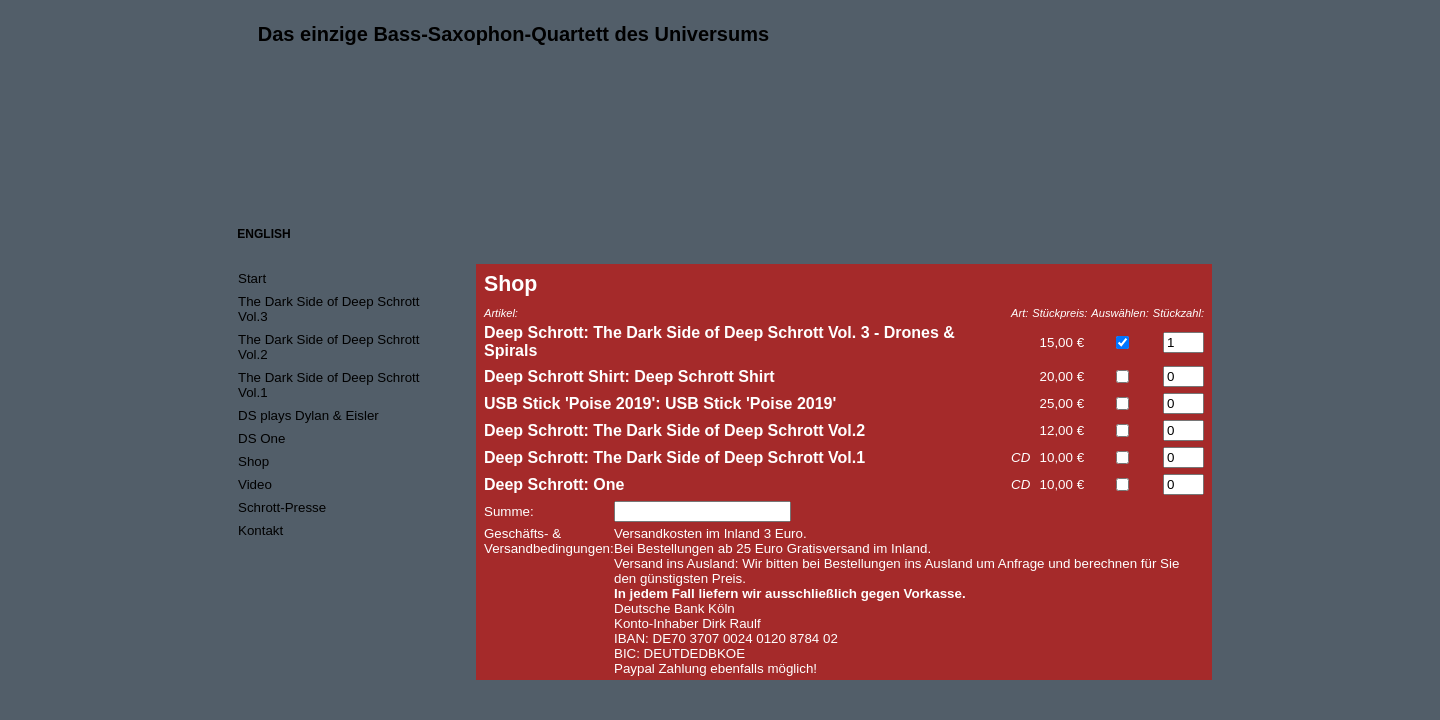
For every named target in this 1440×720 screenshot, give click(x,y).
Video (255, 484)
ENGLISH (263, 234)
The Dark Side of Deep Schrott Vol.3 (329, 309)
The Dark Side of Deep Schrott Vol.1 (329, 385)
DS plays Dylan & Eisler (308, 415)
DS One (261, 438)
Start (252, 278)
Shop (253, 461)
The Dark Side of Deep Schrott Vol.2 (329, 347)
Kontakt (260, 530)
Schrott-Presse (282, 507)
